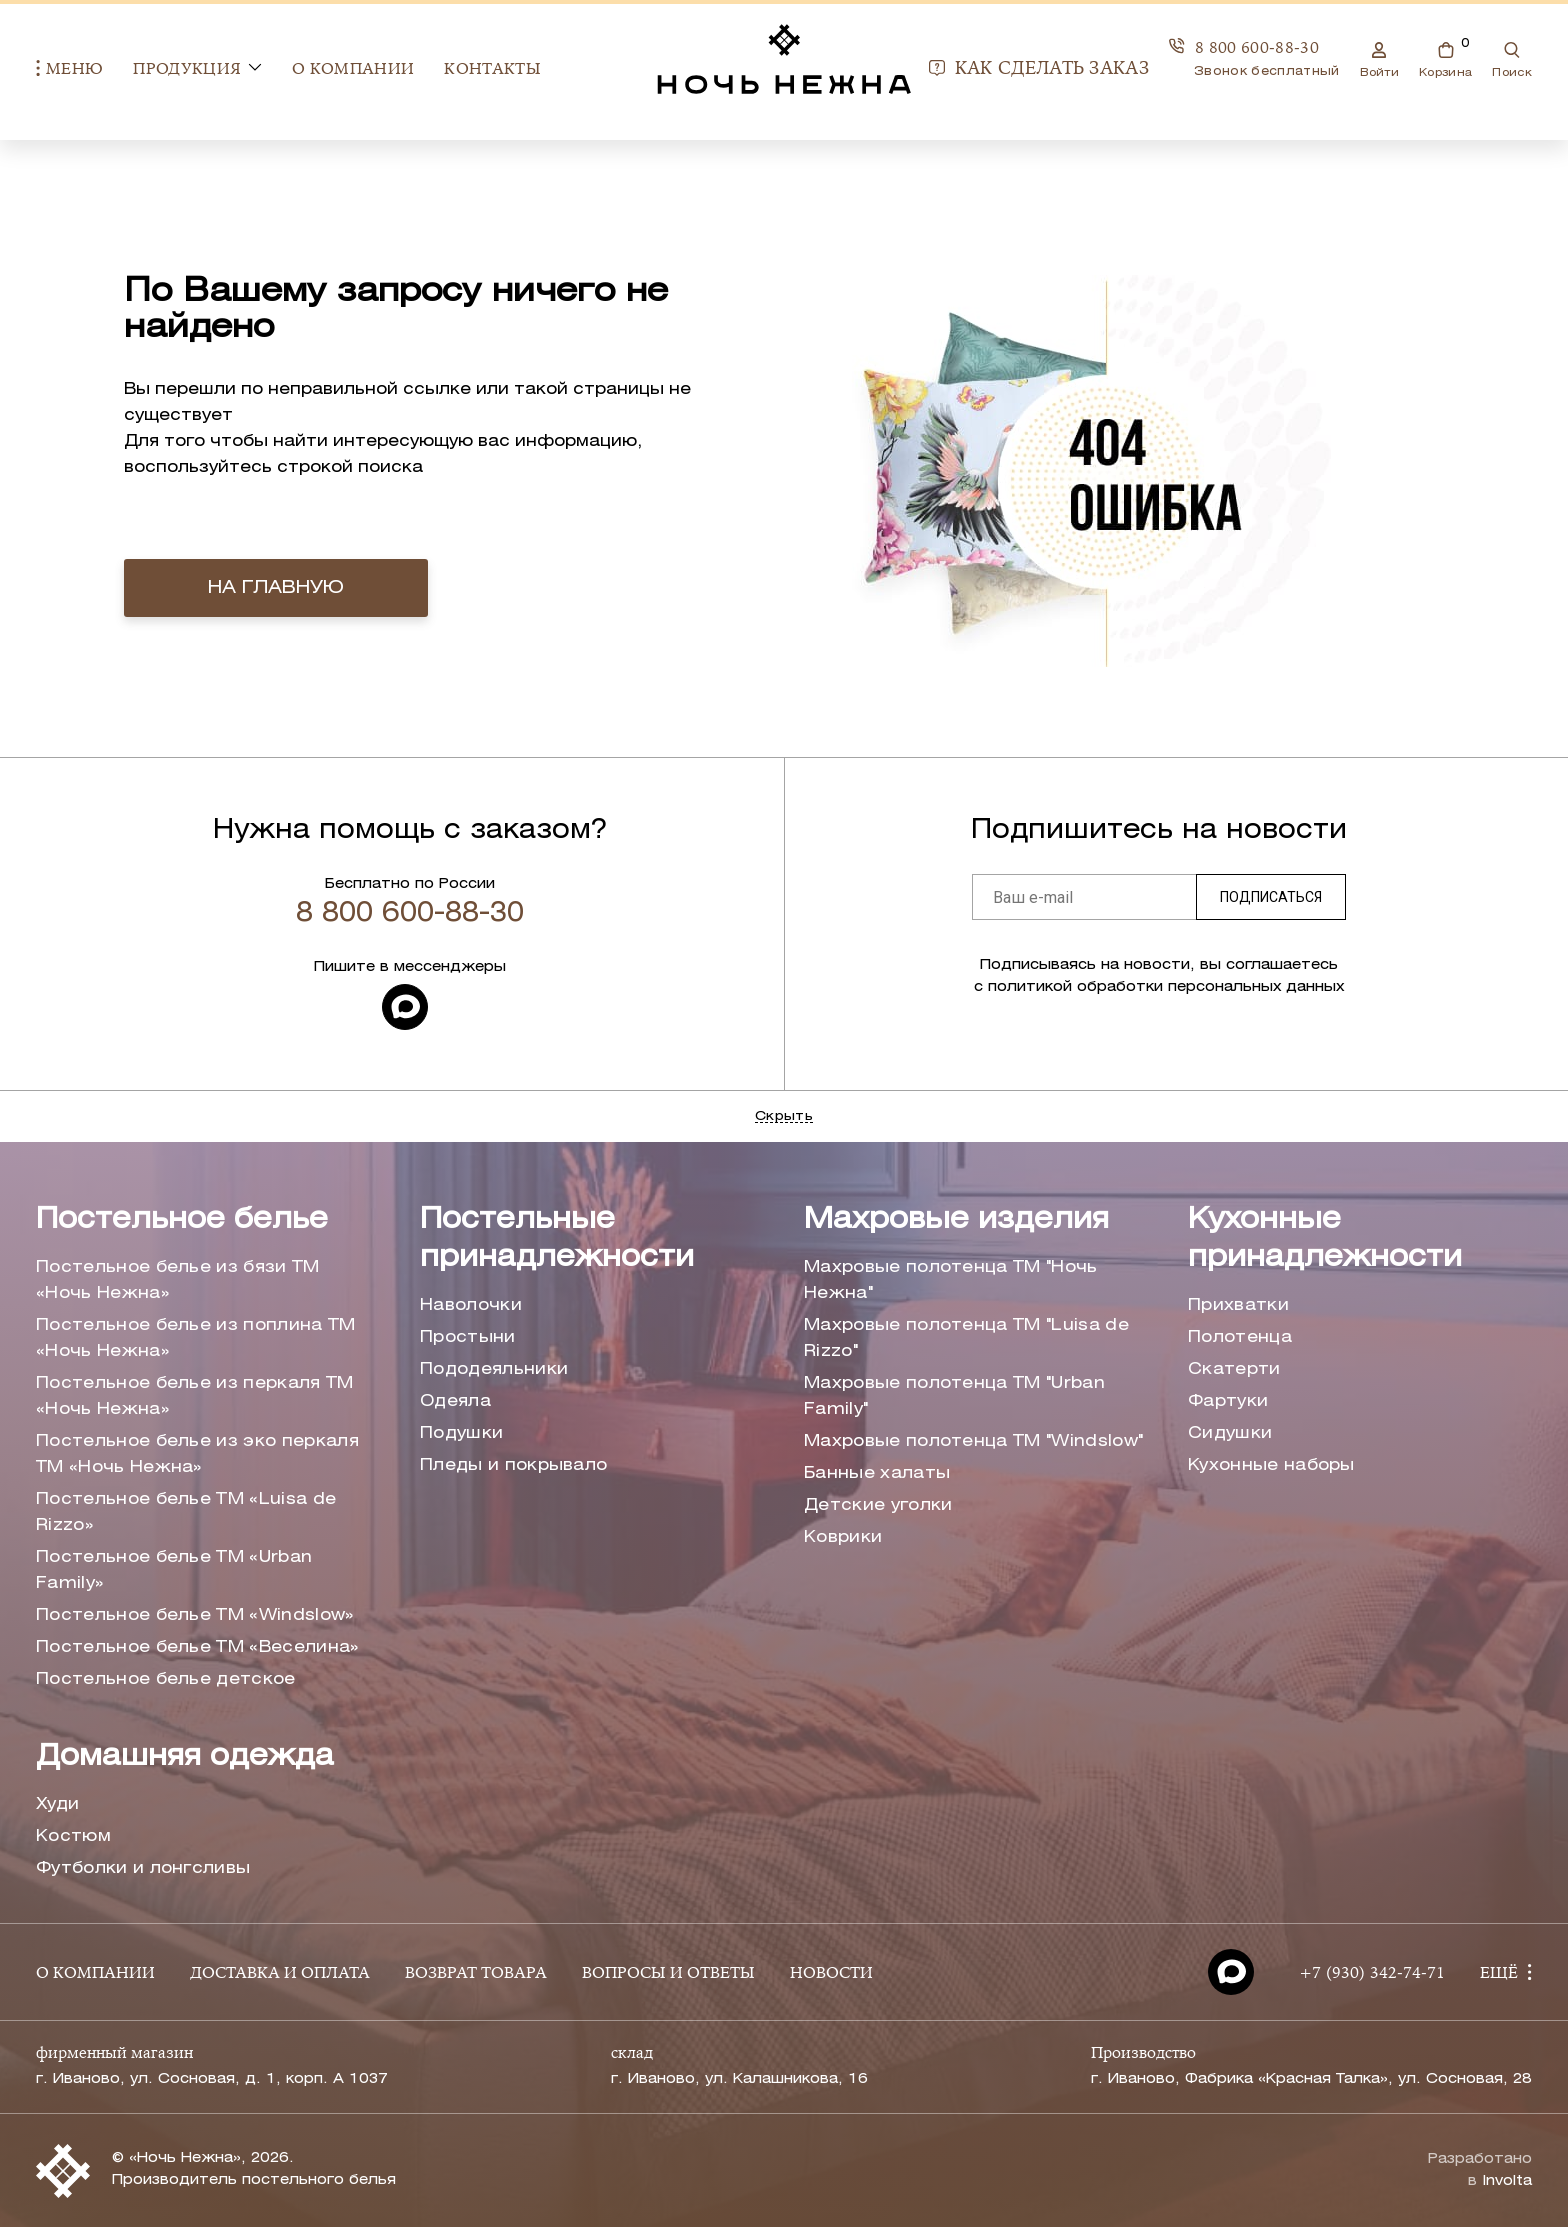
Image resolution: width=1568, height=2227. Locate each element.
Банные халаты (877, 1473)
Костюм (73, 1836)
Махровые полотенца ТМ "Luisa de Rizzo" (966, 1338)
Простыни (468, 1337)
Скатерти (1234, 1369)
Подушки (461, 1433)
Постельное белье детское (166, 1679)
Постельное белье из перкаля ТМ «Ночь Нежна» (195, 1396)
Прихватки (1238, 1305)
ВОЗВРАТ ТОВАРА (476, 1974)
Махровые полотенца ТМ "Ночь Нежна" (951, 1280)
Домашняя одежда (185, 1757)
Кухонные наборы (1271, 1465)
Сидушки (1230, 1433)
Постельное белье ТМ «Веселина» (198, 1647)
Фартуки (1228, 1401)
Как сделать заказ (1039, 70)
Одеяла (455, 1401)
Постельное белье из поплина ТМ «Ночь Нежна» (196, 1338)
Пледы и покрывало (513, 1465)
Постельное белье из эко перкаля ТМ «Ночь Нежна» (197, 1454)
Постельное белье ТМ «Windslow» (195, 1615)
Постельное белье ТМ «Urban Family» (174, 1570)
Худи (57, 1804)
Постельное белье (182, 1220)
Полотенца (1240, 1337)
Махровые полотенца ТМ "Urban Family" (954, 1396)
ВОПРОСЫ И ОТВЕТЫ (668, 1974)
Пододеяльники (494, 1369)
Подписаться (1271, 897)
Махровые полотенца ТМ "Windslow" (973, 1441)
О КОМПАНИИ (95, 1974)
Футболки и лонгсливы (143, 1868)
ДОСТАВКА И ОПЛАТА (280, 1974)
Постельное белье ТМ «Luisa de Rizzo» (186, 1512)
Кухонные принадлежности (1325, 1239)
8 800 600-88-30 (1244, 47)
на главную (276, 588)
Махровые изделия (956, 1220)
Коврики (843, 1537)
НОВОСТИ (831, 1974)
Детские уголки (878, 1505)
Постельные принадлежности (557, 1239)
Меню (69, 69)
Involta (1507, 2181)
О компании (353, 70)
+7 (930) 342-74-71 (1372, 1974)
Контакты (492, 70)
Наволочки (471, 1305)
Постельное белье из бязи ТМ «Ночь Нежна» (178, 1280)
